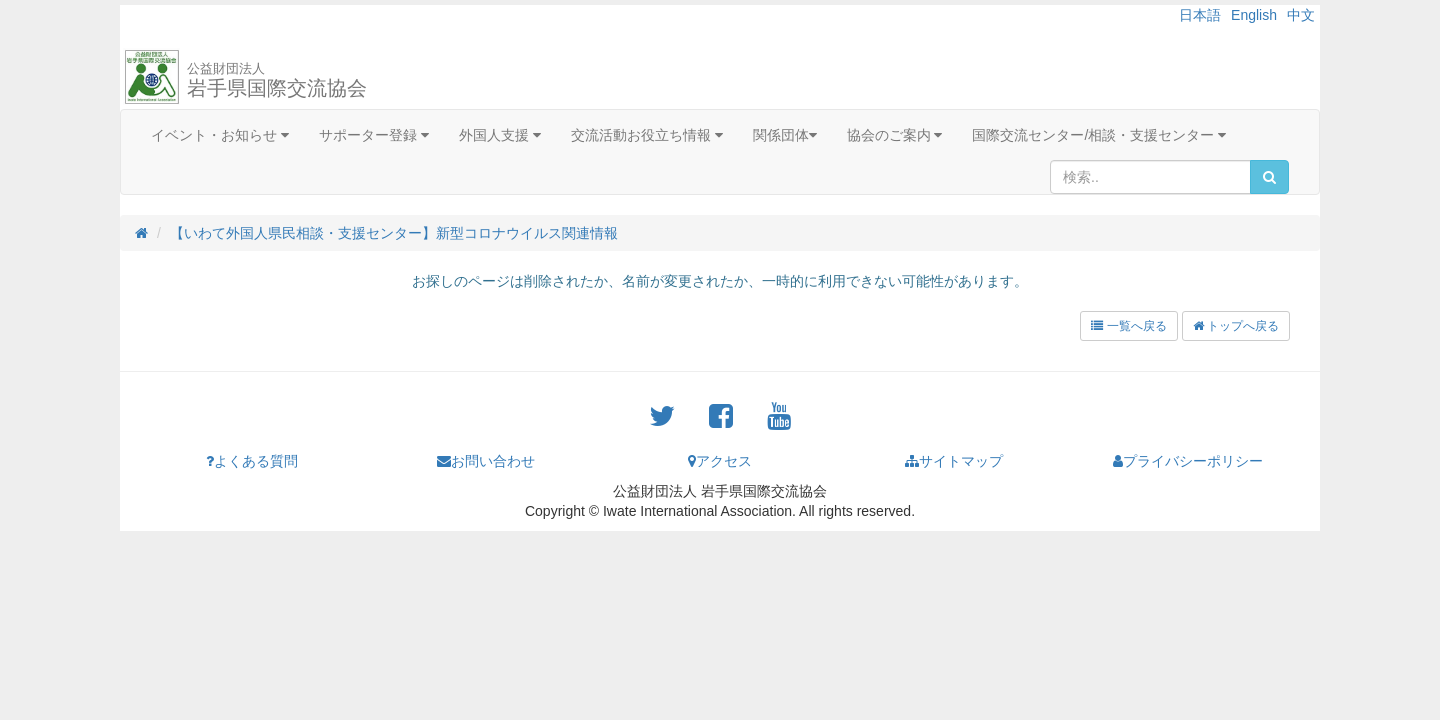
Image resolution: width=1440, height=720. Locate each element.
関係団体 (785, 135)
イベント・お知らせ (220, 135)
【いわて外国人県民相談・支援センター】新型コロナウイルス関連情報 (394, 233)
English (1254, 15)
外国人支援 (500, 135)
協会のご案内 (895, 135)
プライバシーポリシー (1188, 461)
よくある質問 (252, 461)
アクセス (720, 461)
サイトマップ (954, 461)
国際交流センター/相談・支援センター (1099, 135)
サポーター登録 (374, 135)
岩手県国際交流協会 (277, 80)
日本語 (1200, 15)
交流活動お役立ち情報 (647, 135)
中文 (1301, 15)
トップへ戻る (1236, 326)
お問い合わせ (486, 461)
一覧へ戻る (1128, 326)
